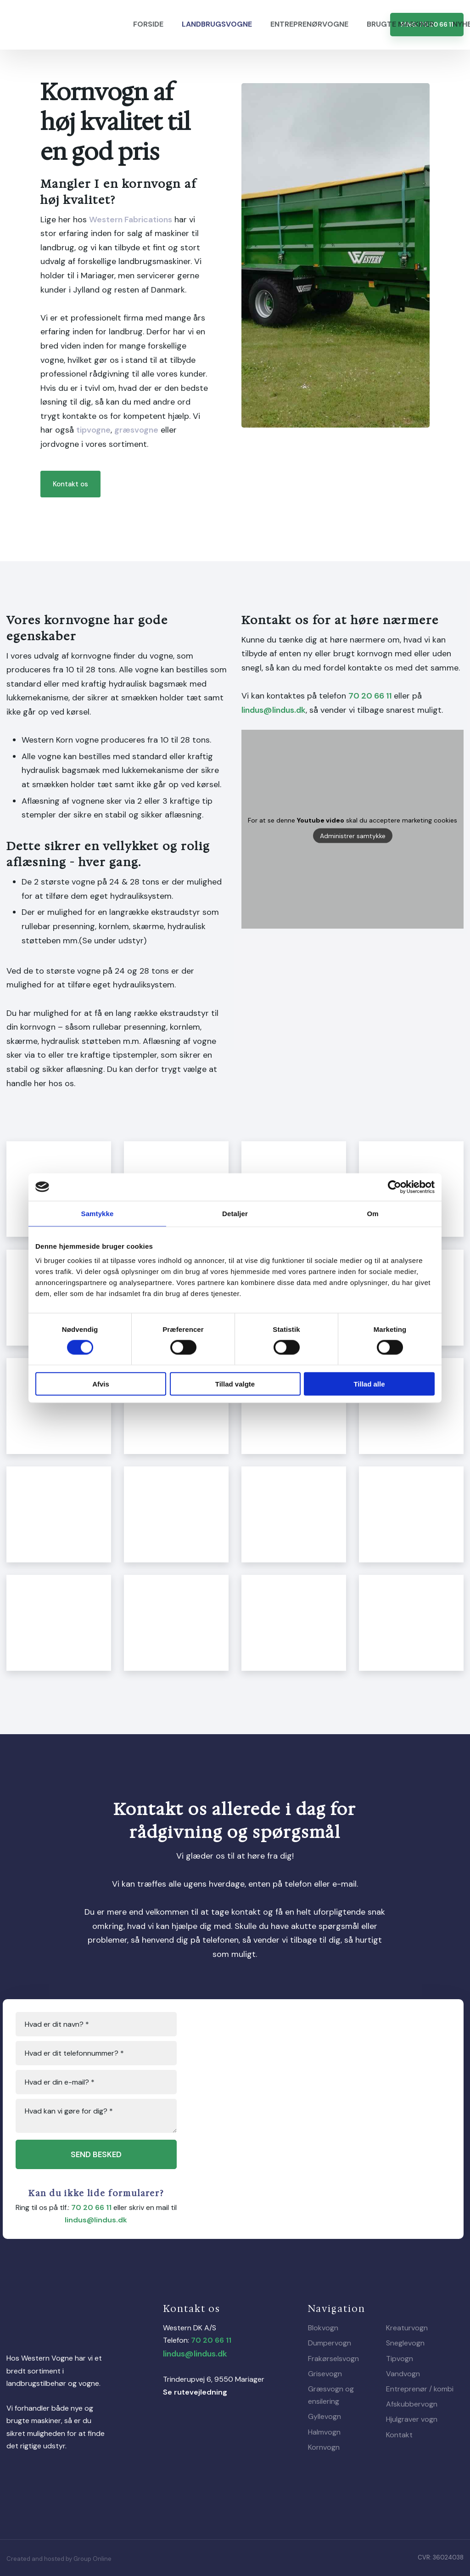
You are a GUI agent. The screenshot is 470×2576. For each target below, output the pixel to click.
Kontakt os (70, 484)
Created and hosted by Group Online (59, 2559)
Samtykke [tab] (97, 1213)
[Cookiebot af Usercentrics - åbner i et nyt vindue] (394, 1187)
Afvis (100, 1384)
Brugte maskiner (400, 24)
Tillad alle (369, 1384)
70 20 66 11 (370, 695)
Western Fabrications (130, 219)
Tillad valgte (235, 1384)
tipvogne (93, 429)
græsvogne (136, 429)
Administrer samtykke (353, 836)
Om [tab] (372, 1213)
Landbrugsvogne (217, 24)
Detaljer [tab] (235, 1213)
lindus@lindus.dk (273, 710)
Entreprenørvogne (309, 24)
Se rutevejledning (195, 2392)
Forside (148, 24)
